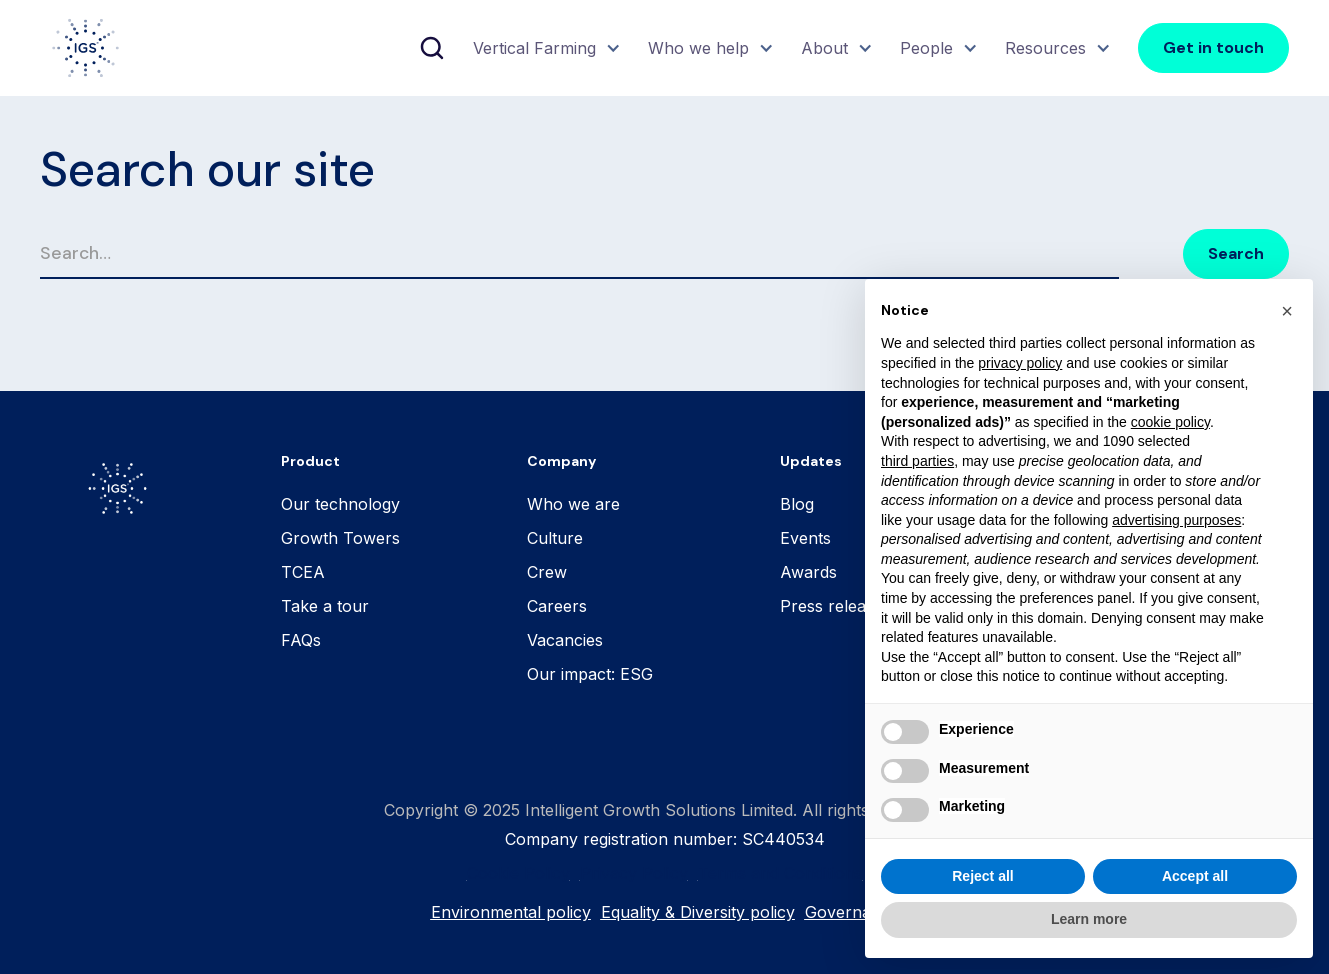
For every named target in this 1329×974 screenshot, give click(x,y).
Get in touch (1213, 47)
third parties (917, 461)
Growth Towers (340, 538)
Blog (797, 504)
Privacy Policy (634, 873)
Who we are (573, 504)
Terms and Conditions (780, 873)
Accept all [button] (1195, 876)
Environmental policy (511, 912)
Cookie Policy (518, 873)
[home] (85, 48)
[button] (544, 48)
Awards (808, 572)
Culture (555, 538)
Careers (557, 606)
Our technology (340, 504)
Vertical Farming (534, 48)
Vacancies (565, 640)
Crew (547, 572)
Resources (1045, 48)
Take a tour (325, 606)
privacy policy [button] (1020, 363)
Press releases (835, 606)
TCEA (303, 572)
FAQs (301, 640)
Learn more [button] (1089, 919)
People (926, 48)
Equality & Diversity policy (698, 912)
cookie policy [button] (1170, 422)
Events (805, 538)
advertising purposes (1176, 520)
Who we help (698, 48)
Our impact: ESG (590, 674)
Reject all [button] (982, 876)
